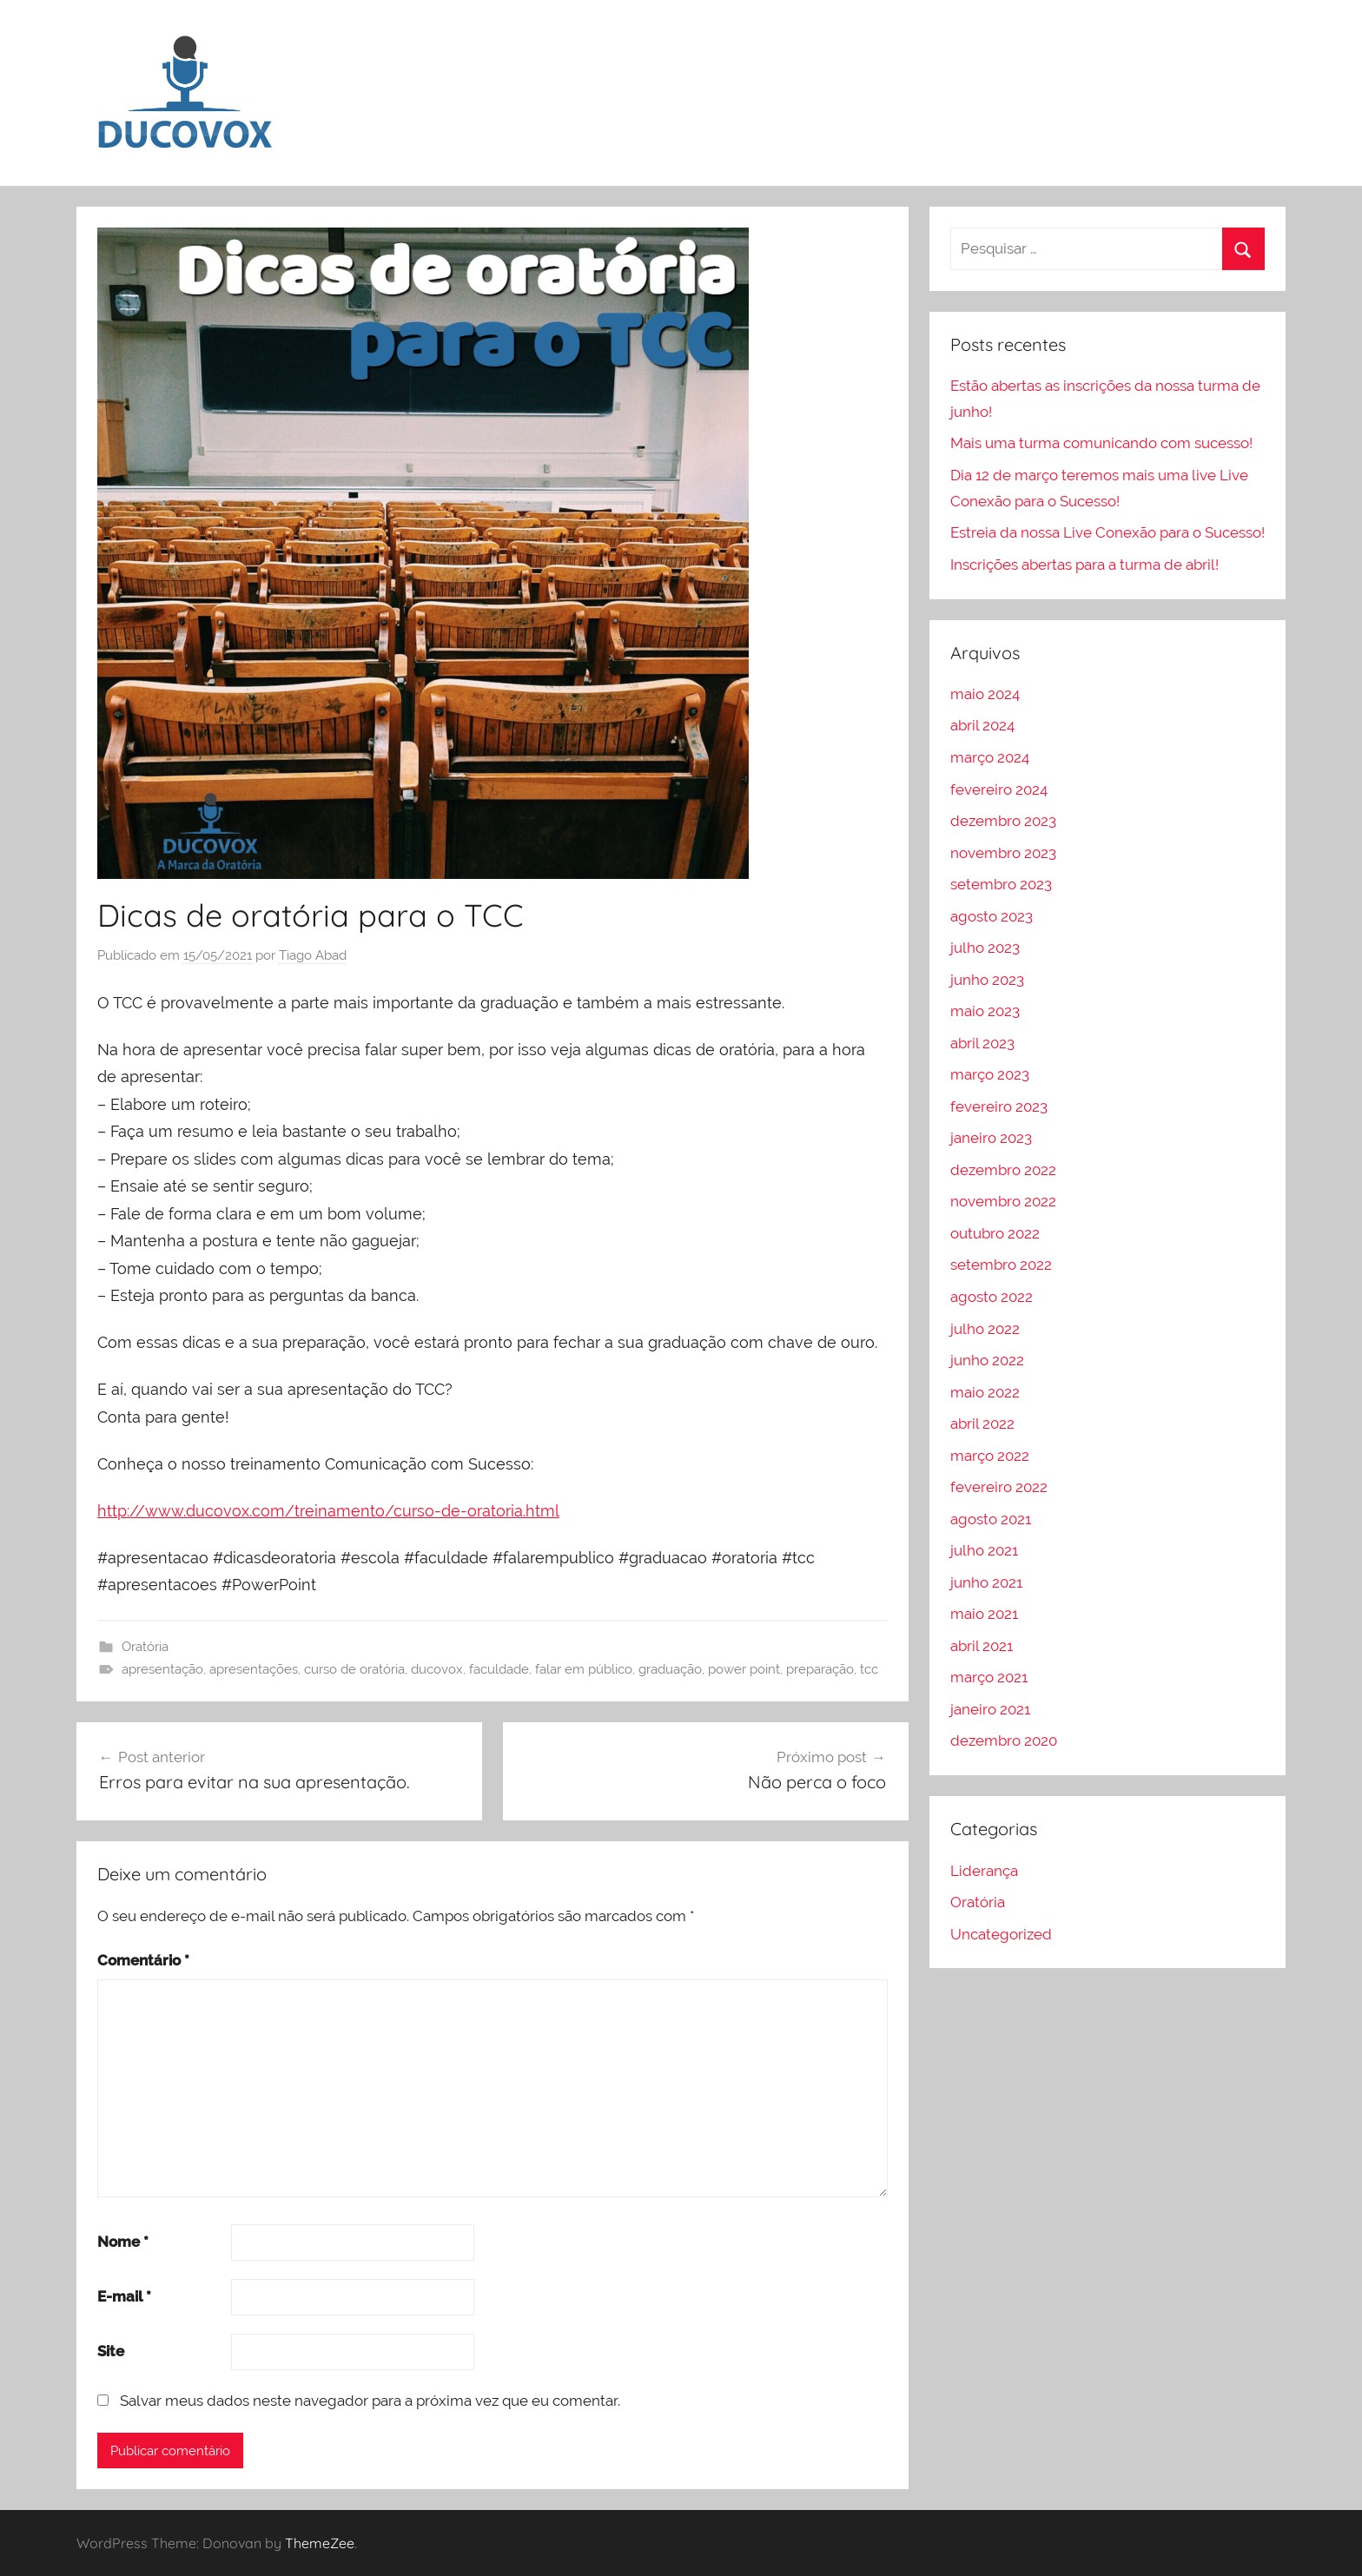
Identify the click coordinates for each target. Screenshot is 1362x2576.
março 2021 (989, 1677)
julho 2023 (985, 947)
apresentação (162, 1669)
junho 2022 (987, 1360)
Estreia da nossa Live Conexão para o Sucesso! (1107, 532)
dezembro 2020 (1003, 1740)
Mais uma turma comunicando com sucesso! (1101, 443)
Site (110, 2351)
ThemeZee (319, 2543)
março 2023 (989, 1074)
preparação (820, 1669)
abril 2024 (982, 725)
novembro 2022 (1003, 1201)
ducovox (437, 1669)
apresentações (253, 1669)
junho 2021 (986, 1582)
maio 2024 (985, 694)
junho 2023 (987, 979)
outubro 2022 (995, 1233)
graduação (670, 1669)
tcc (869, 1669)
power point (744, 1669)
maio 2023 (985, 1011)
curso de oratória (354, 1669)
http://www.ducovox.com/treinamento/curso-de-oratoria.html (328, 1511)
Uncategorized (1001, 1934)
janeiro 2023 (991, 1137)
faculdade (499, 1669)
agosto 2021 (990, 1519)
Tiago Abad (313, 955)
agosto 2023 (991, 916)
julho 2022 (985, 1329)
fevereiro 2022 (999, 1487)
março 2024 (989, 757)
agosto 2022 (991, 1296)
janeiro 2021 (990, 1709)
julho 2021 (984, 1550)
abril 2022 (982, 1423)
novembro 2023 (1003, 853)
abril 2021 (981, 1646)
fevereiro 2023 (999, 1106)
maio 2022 (985, 1392)
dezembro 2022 (1003, 1170)
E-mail (124, 2296)
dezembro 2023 (1003, 820)
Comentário (143, 1960)
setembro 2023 (1001, 884)
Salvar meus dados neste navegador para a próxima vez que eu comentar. (370, 2400)
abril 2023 (982, 1043)
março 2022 (989, 1455)
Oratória (145, 1647)
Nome (123, 2241)
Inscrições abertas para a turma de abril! (1084, 564)
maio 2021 (984, 1613)
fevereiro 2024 (999, 789)
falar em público (583, 1669)
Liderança (984, 1870)
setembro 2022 (1001, 1264)
